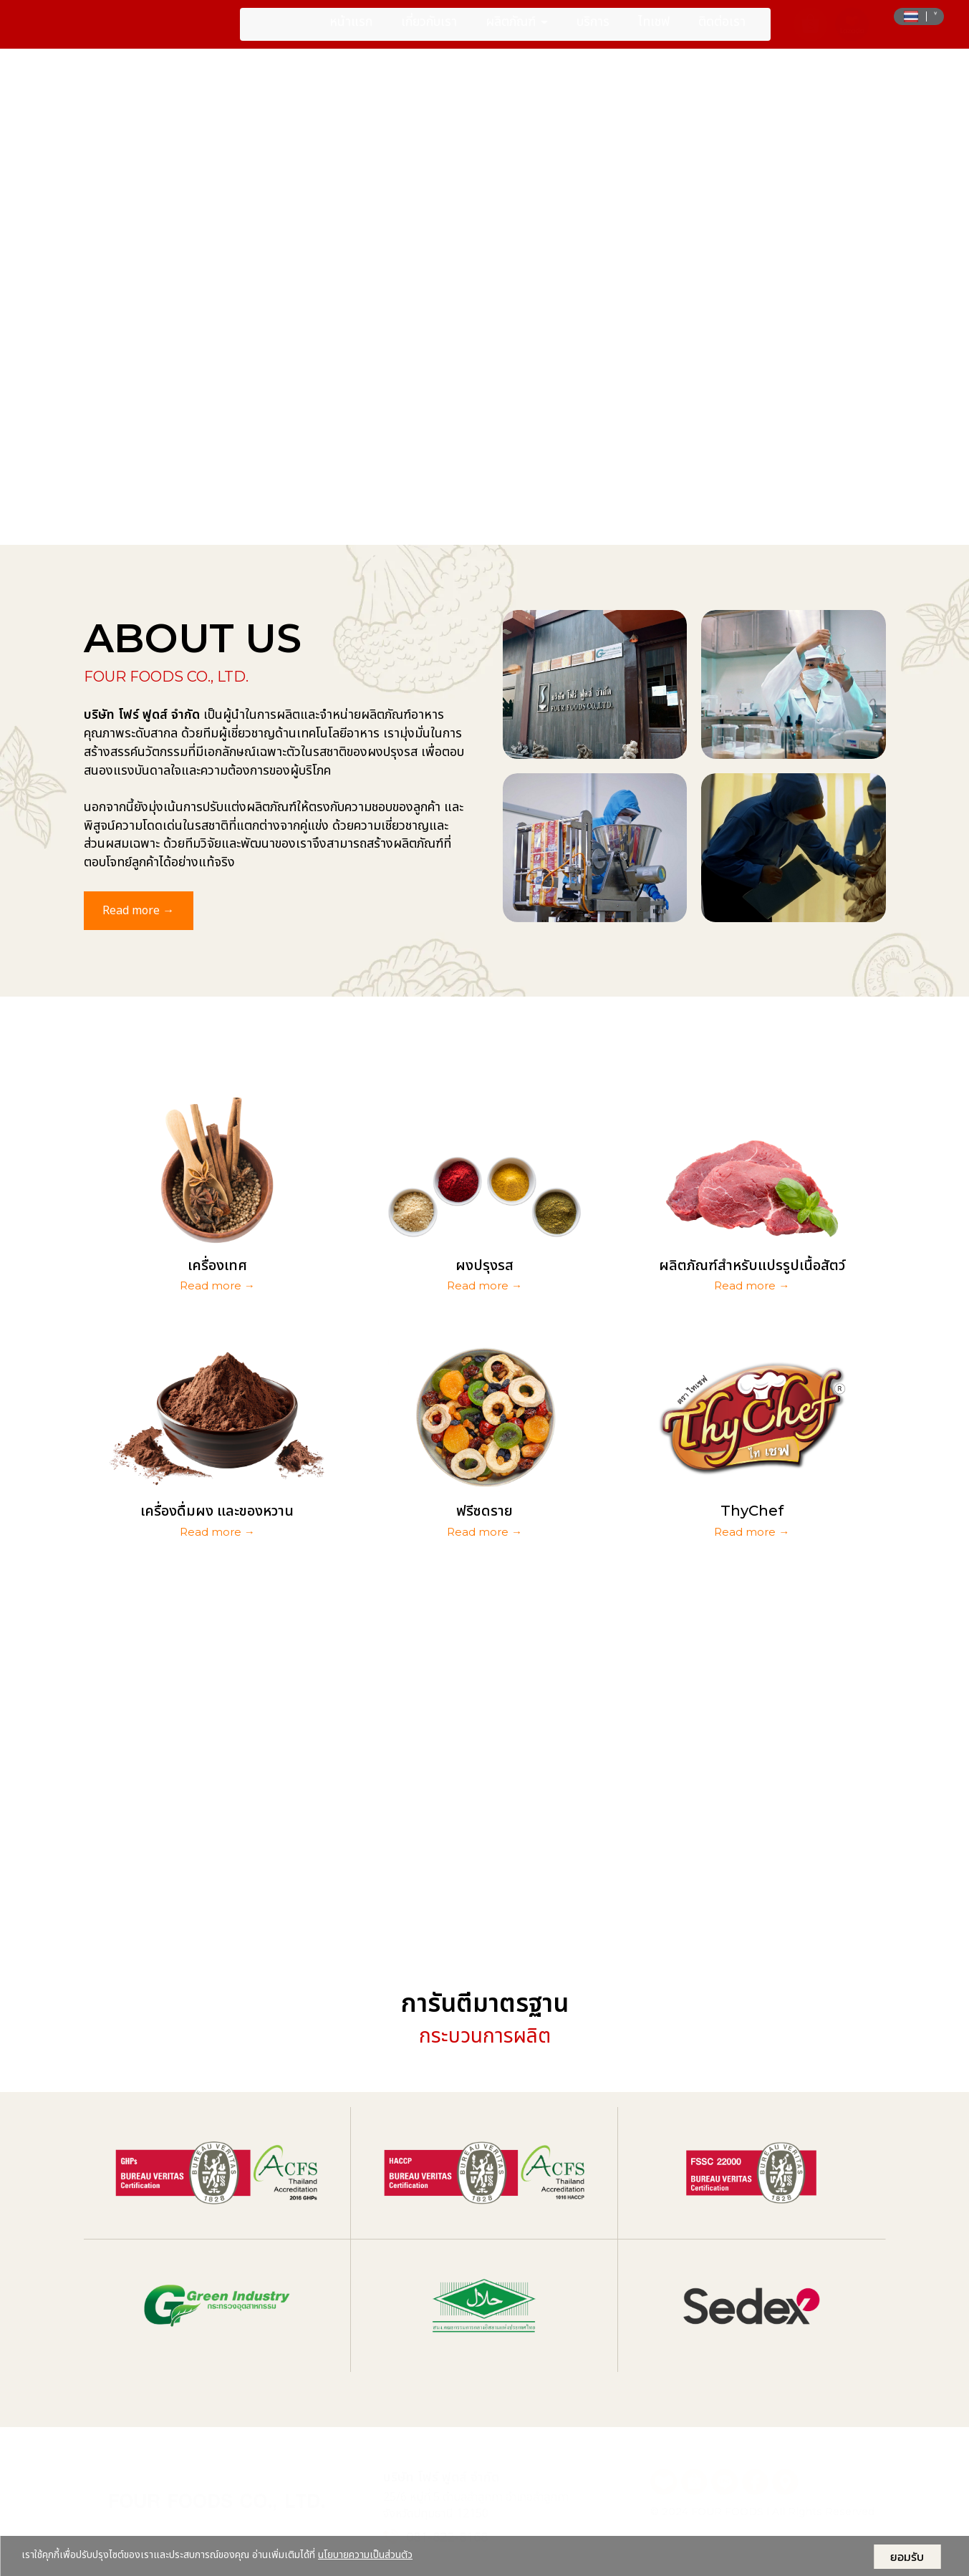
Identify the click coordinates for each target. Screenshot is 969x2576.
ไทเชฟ (654, 31)
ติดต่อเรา (722, 31)
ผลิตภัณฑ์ (517, 31)
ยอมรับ (907, 2556)
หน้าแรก (350, 31)
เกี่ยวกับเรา (429, 31)
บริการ (593, 31)
